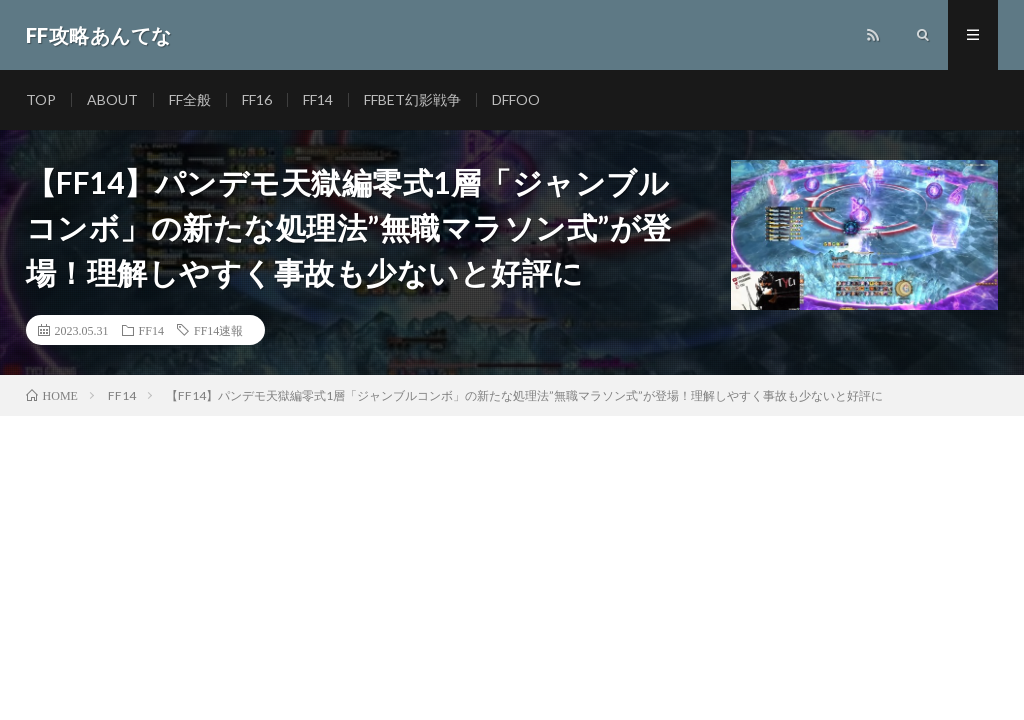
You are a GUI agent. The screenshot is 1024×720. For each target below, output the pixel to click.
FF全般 (190, 99)
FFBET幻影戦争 (412, 99)
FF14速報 (218, 330)
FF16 (257, 99)
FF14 (318, 99)
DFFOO (516, 99)
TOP (41, 99)
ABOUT (112, 99)
